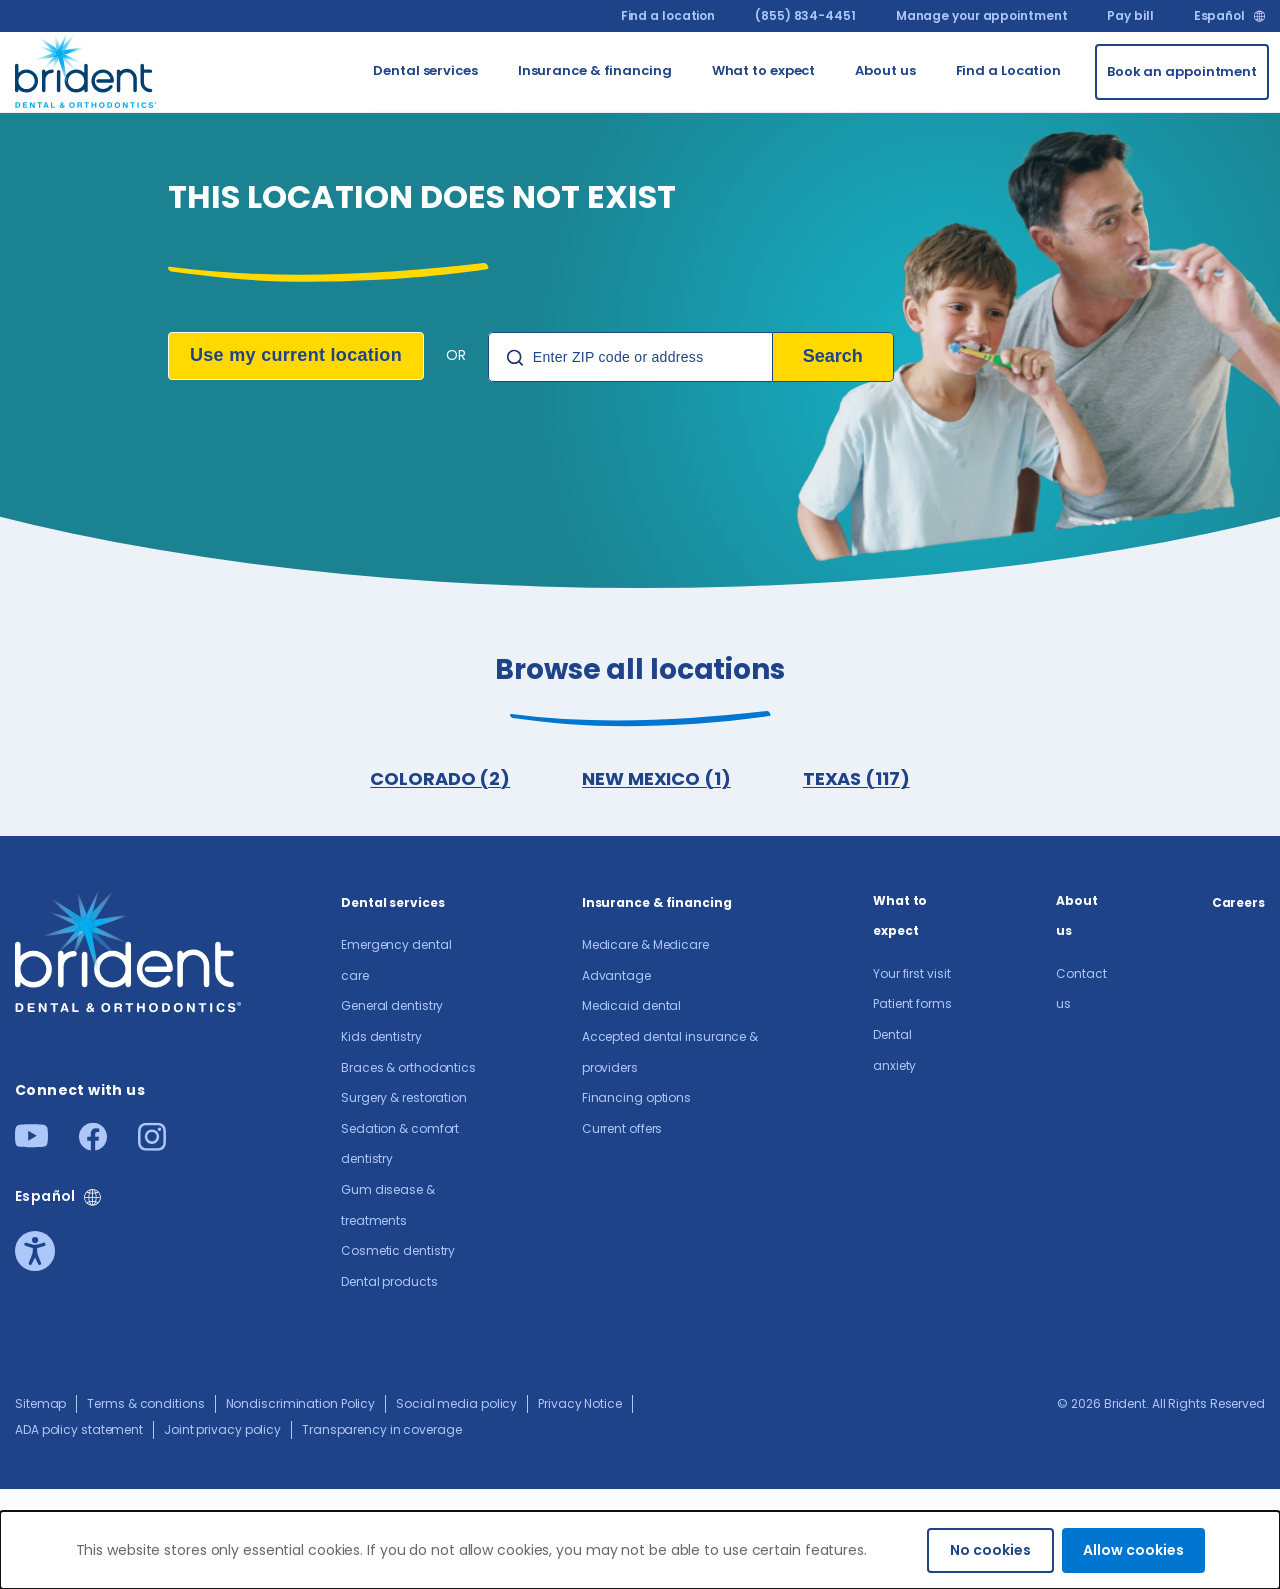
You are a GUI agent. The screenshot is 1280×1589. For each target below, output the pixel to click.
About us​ (1077, 916)
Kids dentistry (381, 1036)
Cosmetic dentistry (398, 1250)
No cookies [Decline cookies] (990, 1550)
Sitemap (40, 1403)
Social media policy (456, 1403)
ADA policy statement (79, 1429)
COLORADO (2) (440, 778)
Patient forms (912, 1003)
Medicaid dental (632, 1005)
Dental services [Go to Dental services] (425, 70)
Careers (1238, 902)
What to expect (900, 916)
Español (1219, 16)
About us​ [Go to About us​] (885, 70)
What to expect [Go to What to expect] (764, 70)
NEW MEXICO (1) (656, 778)
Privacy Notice (580, 1403)
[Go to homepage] (86, 68)
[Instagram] (152, 1144)
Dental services (393, 902)
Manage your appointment (982, 15)
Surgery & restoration (404, 1097)
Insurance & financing (657, 902)
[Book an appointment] (1182, 72)
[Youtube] (31, 1141)
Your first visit (911, 973)
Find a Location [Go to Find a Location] (1009, 70)
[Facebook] (93, 1144)
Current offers (622, 1128)
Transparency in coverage (382, 1429)
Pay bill (1130, 15)
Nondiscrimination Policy (301, 1403)
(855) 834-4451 (805, 15)
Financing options (636, 1097)
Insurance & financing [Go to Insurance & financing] (595, 70)
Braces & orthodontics (408, 1067)
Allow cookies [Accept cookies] (1133, 1550)
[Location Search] (630, 357)
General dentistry (392, 1005)
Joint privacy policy (222, 1429)
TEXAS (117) (856, 778)
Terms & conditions (145, 1403)
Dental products (389, 1281)
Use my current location (296, 355)
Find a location (668, 15)
